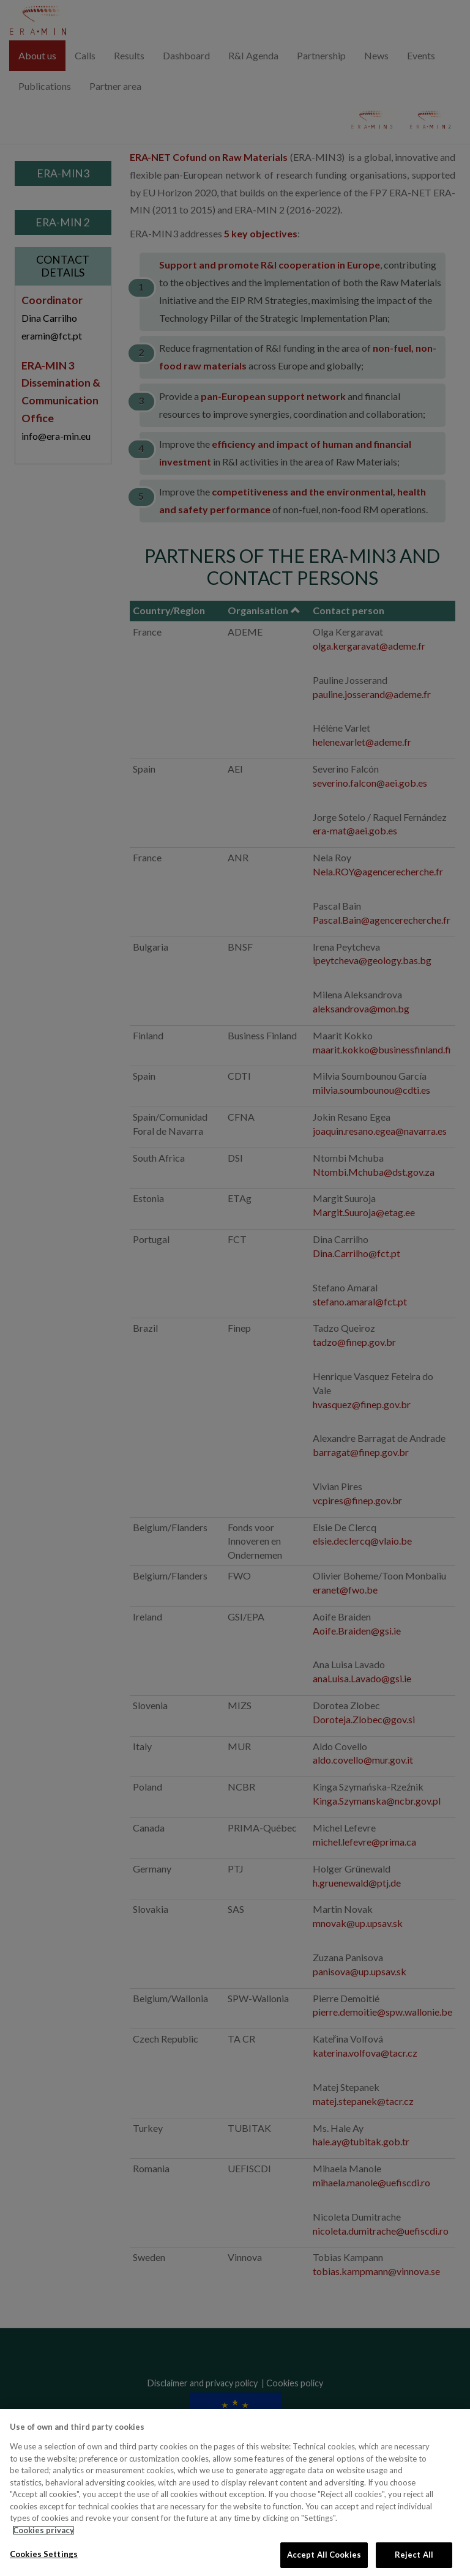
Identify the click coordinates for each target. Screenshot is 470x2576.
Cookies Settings (44, 2554)
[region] (235, 2492)
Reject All (414, 2554)
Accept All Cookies (324, 2554)
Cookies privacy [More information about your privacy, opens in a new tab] (43, 2530)
